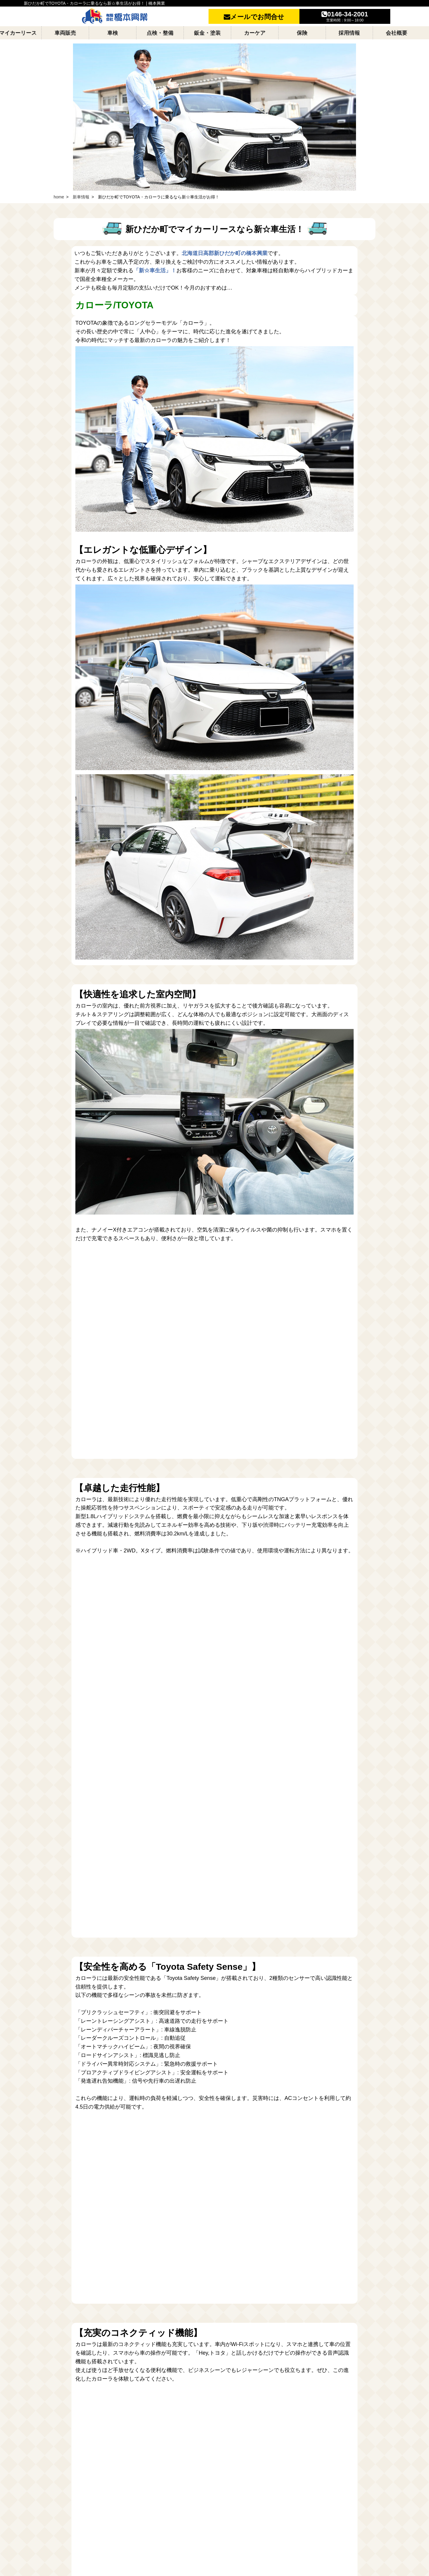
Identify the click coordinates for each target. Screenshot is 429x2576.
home (59, 197)
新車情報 (81, 197)
